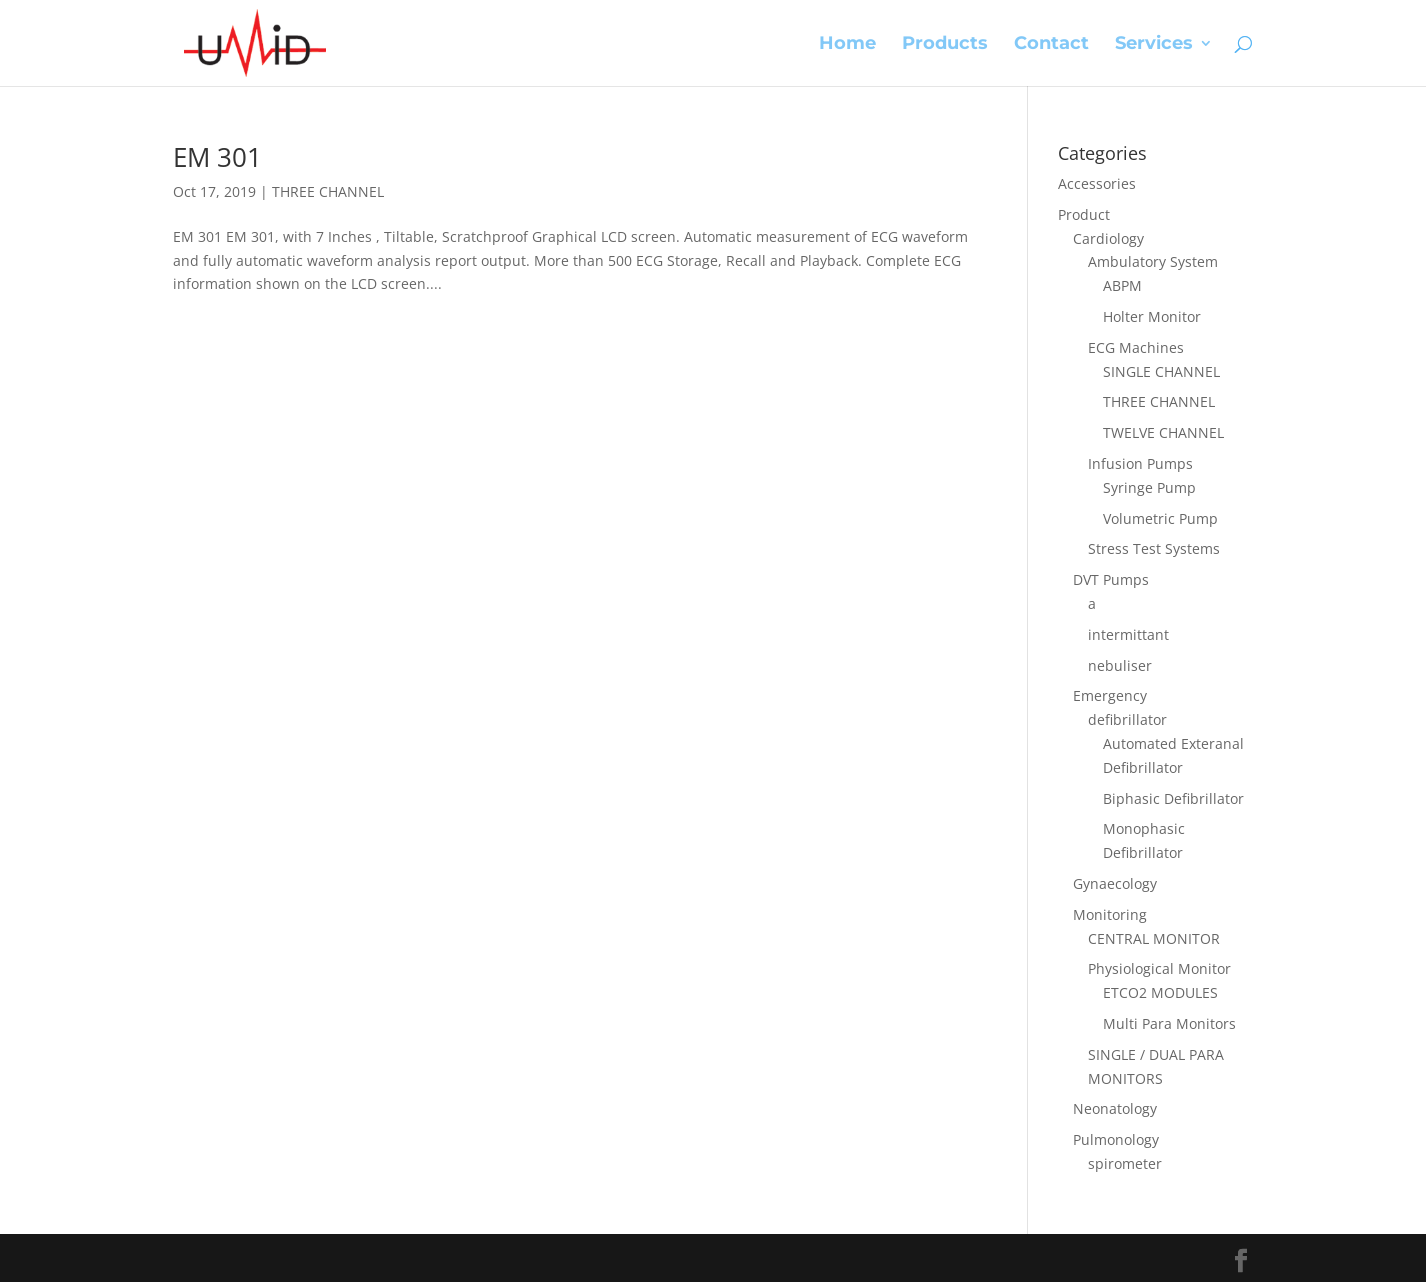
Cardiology (1108, 238)
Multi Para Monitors (1169, 1023)
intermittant (1128, 634)
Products (945, 45)
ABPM (1122, 285)
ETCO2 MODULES (1160, 992)
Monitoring (1110, 914)
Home (847, 45)
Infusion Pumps (1140, 463)
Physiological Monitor (1159, 968)
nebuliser (1120, 665)
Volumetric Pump (1160, 518)
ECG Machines (1136, 347)
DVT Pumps (1111, 579)
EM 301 (217, 157)
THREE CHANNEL (328, 191)
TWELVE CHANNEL (1163, 432)
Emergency (1110, 695)
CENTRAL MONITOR (1154, 938)
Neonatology (1115, 1108)
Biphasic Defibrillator (1173, 798)
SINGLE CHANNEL (1161, 371)
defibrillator (1127, 719)
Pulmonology (1116, 1139)
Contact (1051, 45)
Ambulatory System (1153, 261)
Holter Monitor (1152, 316)
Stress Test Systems (1154, 548)
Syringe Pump (1149, 487)
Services (1154, 45)
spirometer (1125, 1163)
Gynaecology (1115, 883)
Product (1084, 214)
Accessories (1097, 183)
